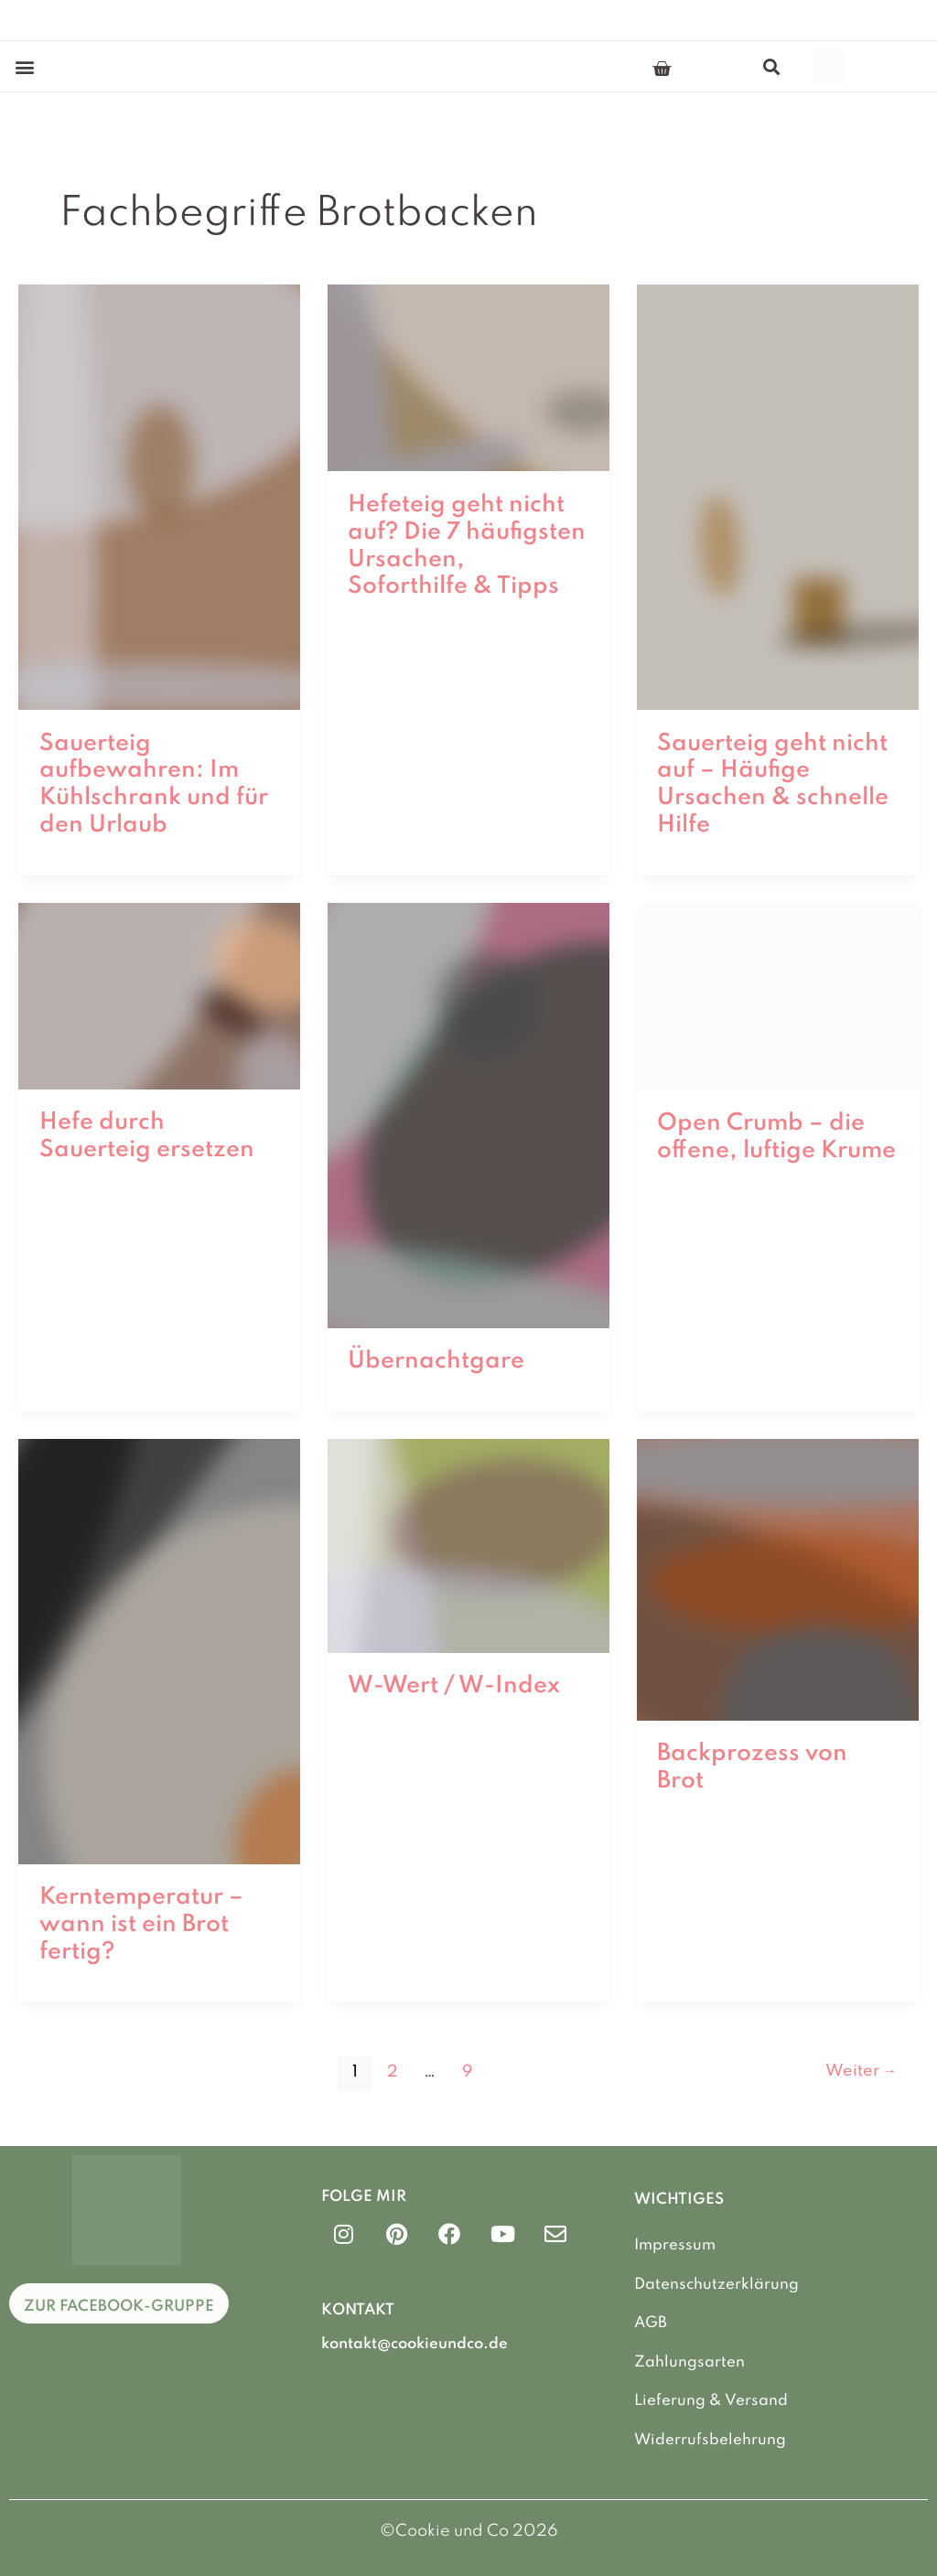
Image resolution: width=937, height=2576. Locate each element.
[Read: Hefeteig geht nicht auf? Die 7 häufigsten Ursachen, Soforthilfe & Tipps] (468, 377)
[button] (24, 66)
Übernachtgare (436, 1361)
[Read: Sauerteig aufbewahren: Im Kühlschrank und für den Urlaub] (159, 496)
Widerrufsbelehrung (710, 2439)
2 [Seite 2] (391, 2072)
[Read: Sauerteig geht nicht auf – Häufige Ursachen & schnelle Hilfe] (778, 496)
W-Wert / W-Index (454, 1686)
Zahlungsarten (689, 2361)
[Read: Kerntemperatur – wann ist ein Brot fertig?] (159, 1650)
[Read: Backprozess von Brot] (778, 1579)
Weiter (860, 2072)
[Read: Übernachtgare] (468, 1114)
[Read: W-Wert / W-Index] (468, 1545)
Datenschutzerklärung (716, 2284)
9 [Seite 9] (467, 2072)
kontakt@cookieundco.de (414, 2343)
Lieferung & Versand (711, 2401)
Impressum (675, 2245)
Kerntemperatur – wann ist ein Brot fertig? (141, 1924)
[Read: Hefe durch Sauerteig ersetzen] (159, 996)
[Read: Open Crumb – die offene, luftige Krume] (778, 996)
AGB (650, 2323)
